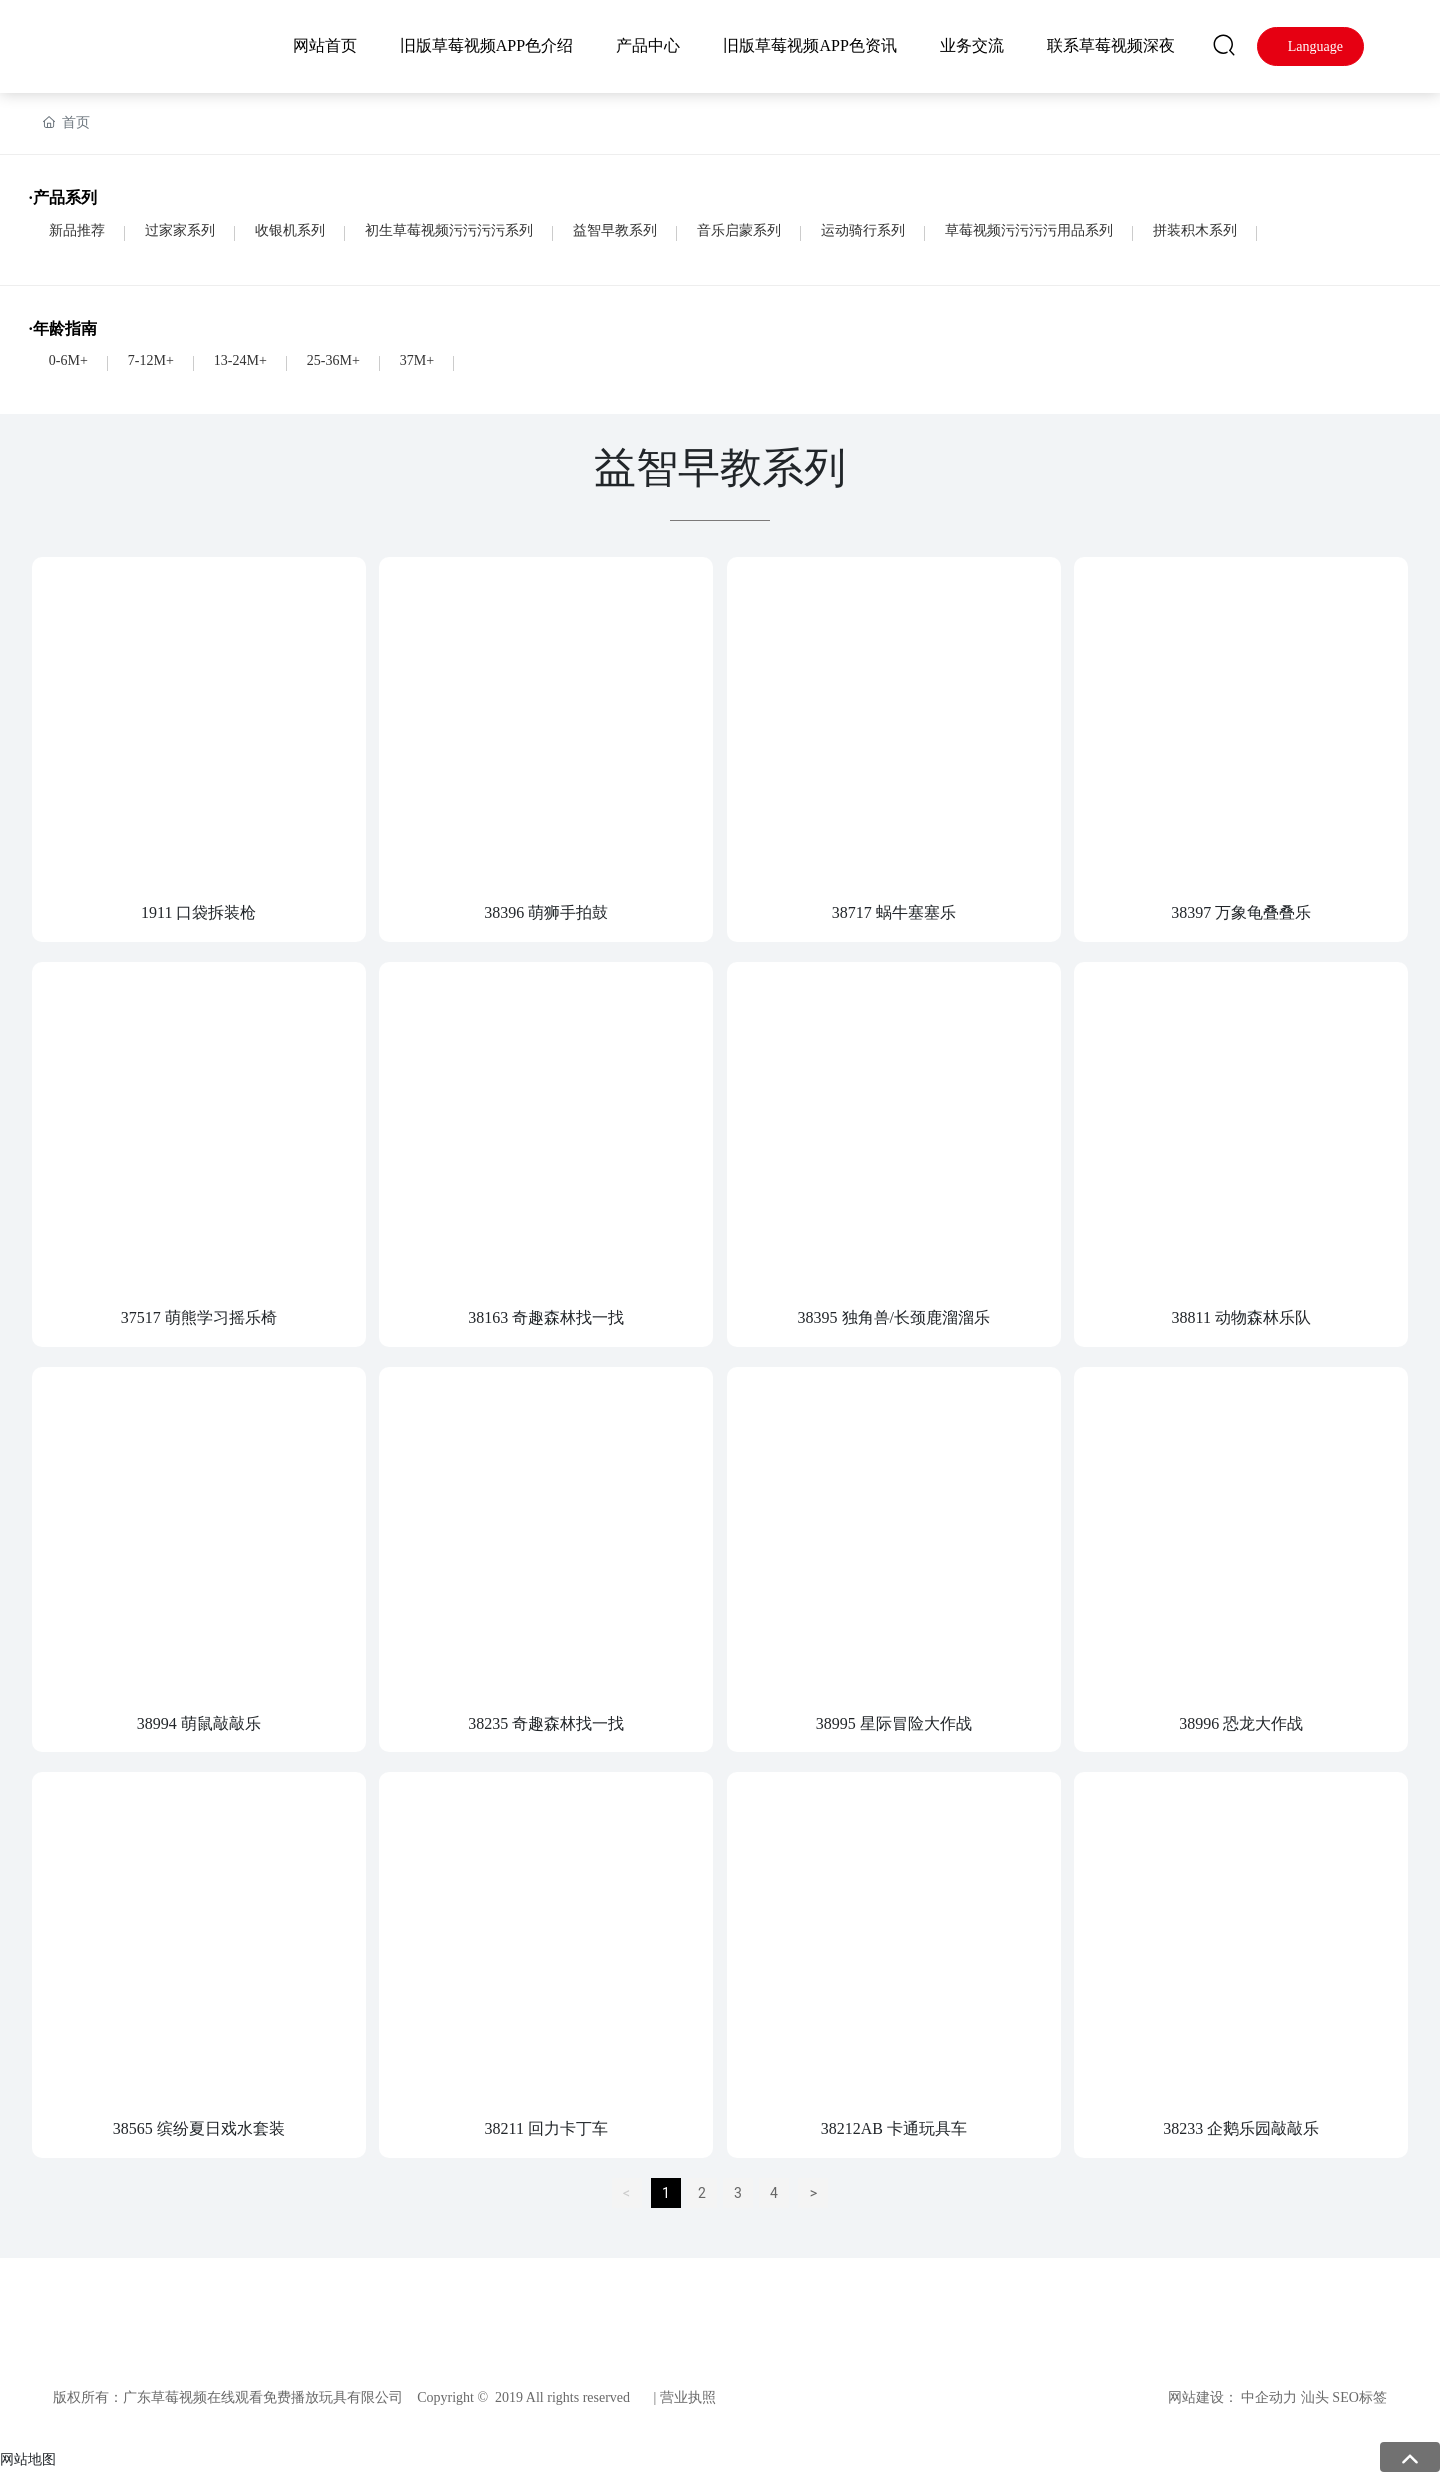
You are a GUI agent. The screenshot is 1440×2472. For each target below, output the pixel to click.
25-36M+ (333, 360)
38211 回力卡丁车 (546, 2128)
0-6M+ (68, 360)
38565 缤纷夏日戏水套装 (199, 2128)
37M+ (417, 360)
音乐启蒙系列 (739, 230)
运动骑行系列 (863, 230)
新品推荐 (77, 230)
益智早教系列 (615, 230)
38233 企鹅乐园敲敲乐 (1241, 2128)
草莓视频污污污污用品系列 (1029, 230)
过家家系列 (180, 230)
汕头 (1315, 2397)
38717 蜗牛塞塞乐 (894, 912)
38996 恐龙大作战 (1241, 1723)
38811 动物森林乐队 (1241, 1317)
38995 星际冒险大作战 (894, 1723)
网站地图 (28, 2459)
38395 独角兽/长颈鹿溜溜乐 (894, 1317)
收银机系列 (290, 230)
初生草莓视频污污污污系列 (449, 230)
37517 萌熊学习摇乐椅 (199, 1317)
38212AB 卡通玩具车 (894, 2128)
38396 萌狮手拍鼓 (546, 912)
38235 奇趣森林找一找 (546, 1723)
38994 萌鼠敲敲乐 (199, 1723)
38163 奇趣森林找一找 (546, 1317)
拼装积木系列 (1195, 230)
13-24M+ (240, 360)
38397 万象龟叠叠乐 (1241, 912)
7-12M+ (151, 360)
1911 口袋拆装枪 (198, 912)
